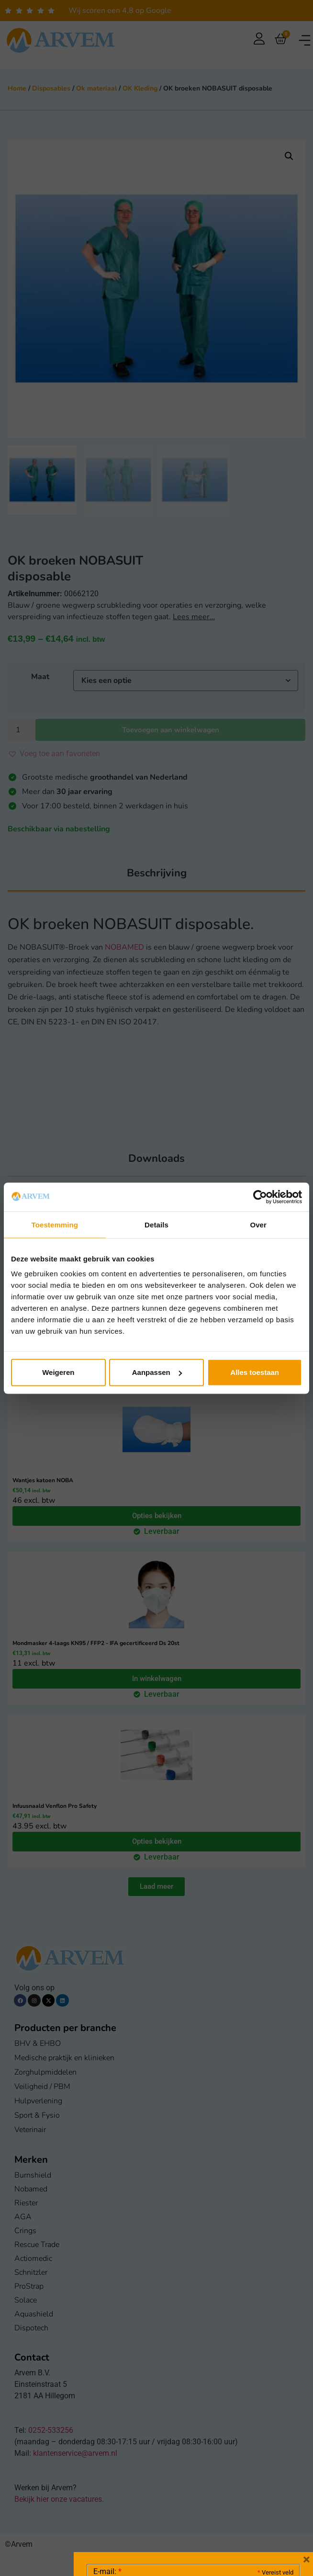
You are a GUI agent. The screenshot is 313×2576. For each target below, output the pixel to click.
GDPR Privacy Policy (211, 2514)
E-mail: (107, 2428)
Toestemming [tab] (55, 1224)
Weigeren (58, 1372)
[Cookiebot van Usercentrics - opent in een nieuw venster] (260, 1197)
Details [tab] (156, 1224)
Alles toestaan (254, 1372)
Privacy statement (259, 2493)
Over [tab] (258, 1224)
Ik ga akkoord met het (169, 2515)
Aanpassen (157, 1372)
